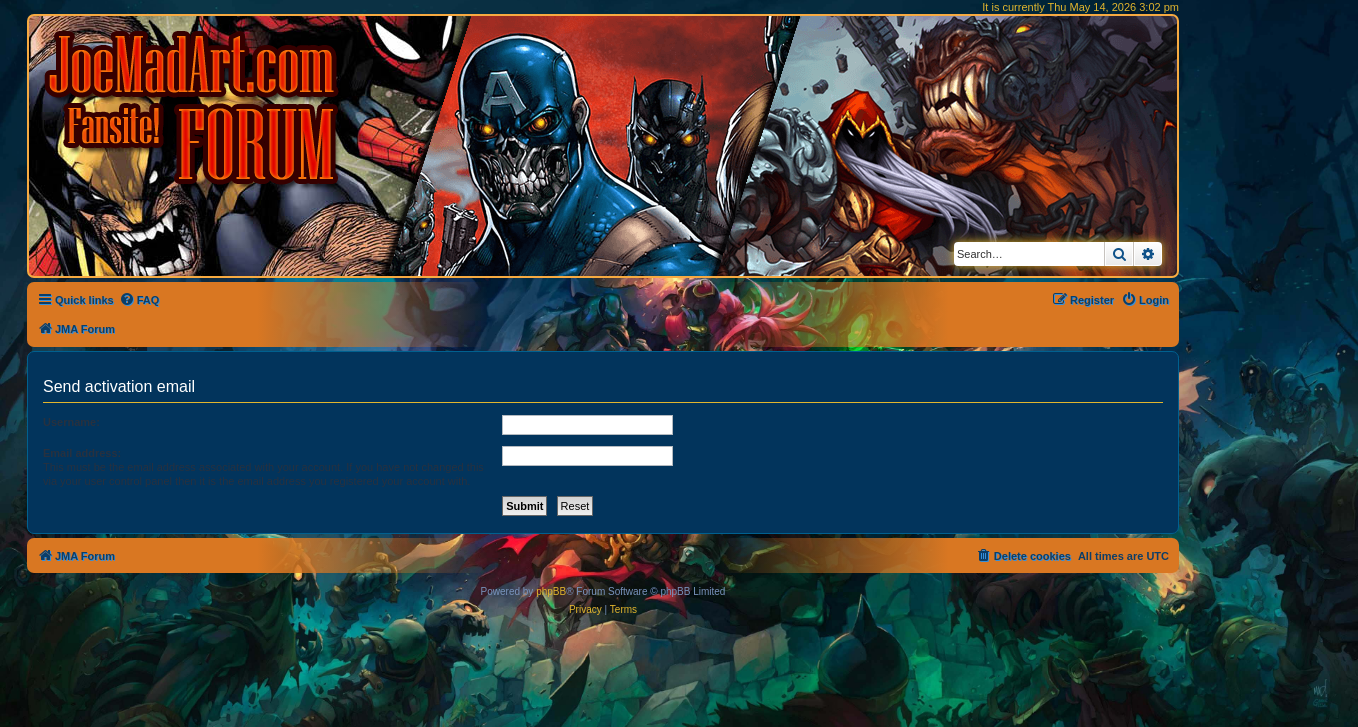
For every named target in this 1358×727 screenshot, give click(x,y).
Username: (71, 422)
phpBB (551, 591)
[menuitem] (139, 300)
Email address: (82, 453)
